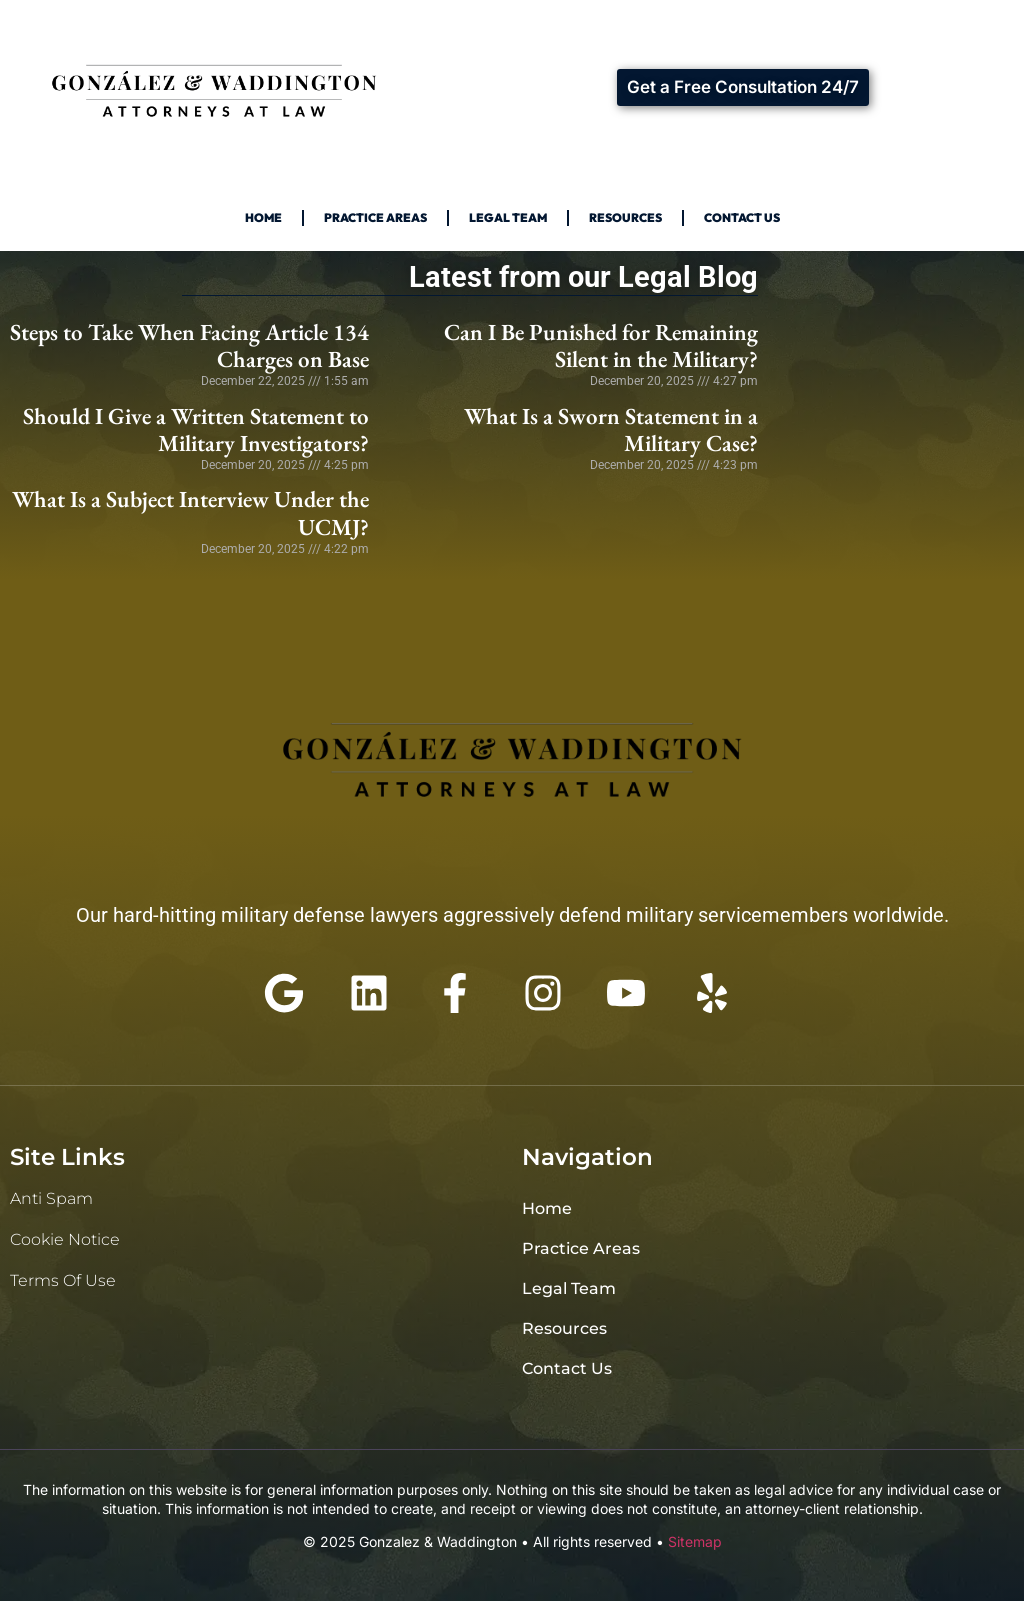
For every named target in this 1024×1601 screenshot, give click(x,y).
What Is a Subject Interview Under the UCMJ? (190, 513)
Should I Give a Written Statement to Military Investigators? (196, 430)
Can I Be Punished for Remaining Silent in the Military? (601, 346)
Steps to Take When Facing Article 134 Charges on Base (189, 346)
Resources (625, 217)
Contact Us (742, 217)
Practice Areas (375, 217)
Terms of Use (63, 1280)
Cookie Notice (65, 1239)
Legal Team (508, 217)
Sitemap (695, 1541)
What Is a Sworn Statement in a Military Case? (611, 430)
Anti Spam (51, 1198)
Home (263, 217)
